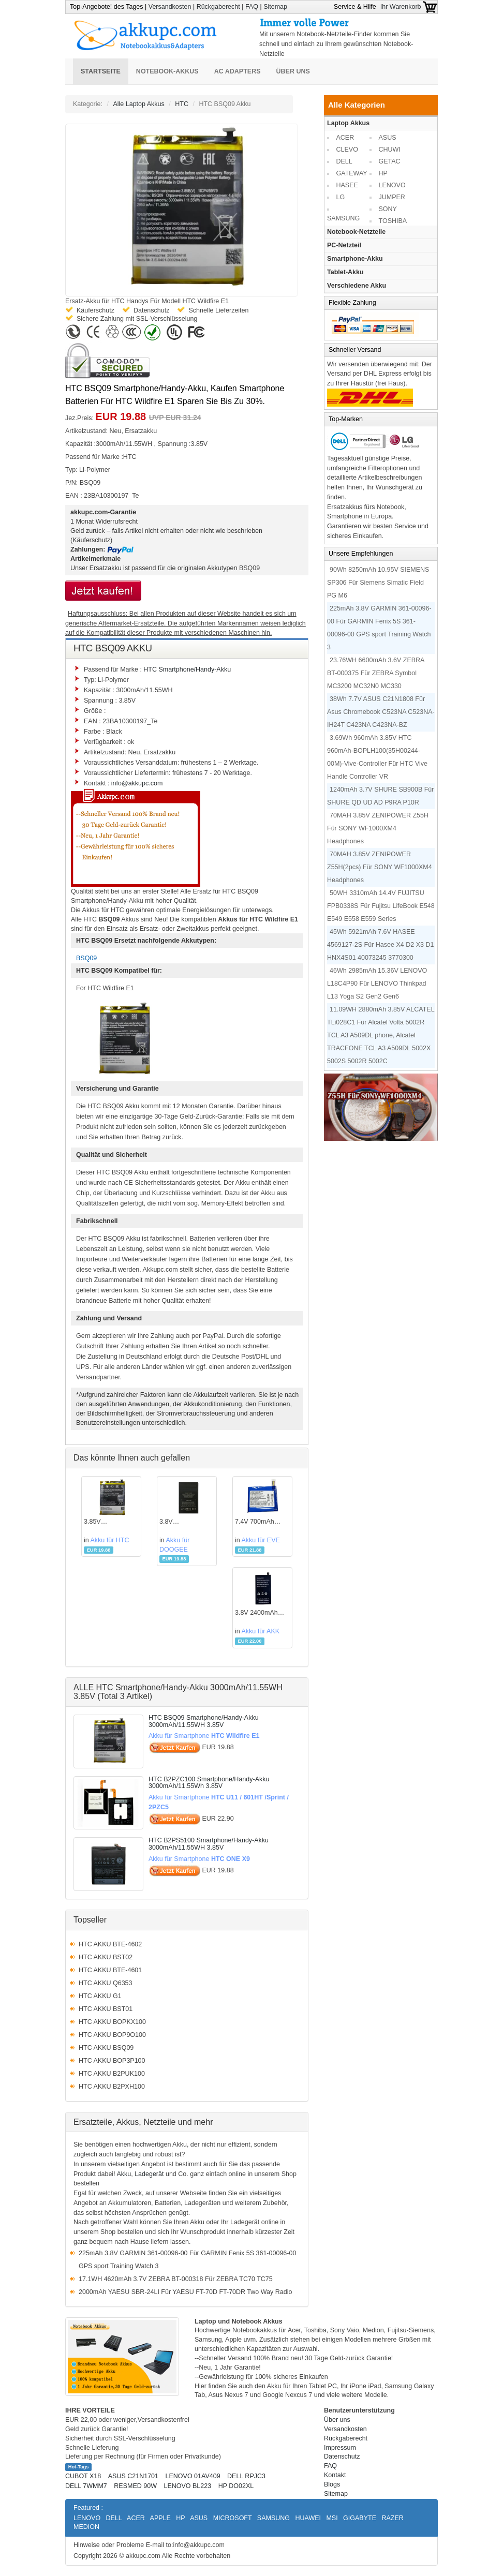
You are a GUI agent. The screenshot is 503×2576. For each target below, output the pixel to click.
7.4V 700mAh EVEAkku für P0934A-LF (254, 1522)
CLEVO (347, 149)
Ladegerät (149, 2174)
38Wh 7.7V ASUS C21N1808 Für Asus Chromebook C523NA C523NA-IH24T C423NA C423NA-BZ (381, 711)
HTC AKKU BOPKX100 (112, 2022)
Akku (123, 2174)
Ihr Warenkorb (408, 7)
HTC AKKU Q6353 (105, 1983)
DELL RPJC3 (246, 2476)
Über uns (293, 71)
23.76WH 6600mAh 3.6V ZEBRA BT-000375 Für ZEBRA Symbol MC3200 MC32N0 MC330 (375, 673)
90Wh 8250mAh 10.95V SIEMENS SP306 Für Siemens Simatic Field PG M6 (378, 582)
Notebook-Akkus (167, 71)
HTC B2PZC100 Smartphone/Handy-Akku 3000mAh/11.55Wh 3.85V (209, 1783)
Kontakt (335, 2475)
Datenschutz (342, 2456)
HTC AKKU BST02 (105, 1957)
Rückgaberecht (218, 6)
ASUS (387, 137)
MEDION (86, 2526)
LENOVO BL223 (187, 2486)
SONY (388, 209)
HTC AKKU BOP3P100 (112, 2060)
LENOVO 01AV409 (193, 2476)
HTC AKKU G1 (100, 1996)
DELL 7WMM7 (86, 2486)
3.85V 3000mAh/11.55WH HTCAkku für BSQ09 (111, 1522)
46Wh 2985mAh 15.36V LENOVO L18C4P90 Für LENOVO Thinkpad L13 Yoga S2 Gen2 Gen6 (377, 983)
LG (340, 197)
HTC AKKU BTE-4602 (110, 1944)
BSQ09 (249, 568)
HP (383, 173)
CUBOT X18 (83, 2476)
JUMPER (392, 197)
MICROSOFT (232, 2518)
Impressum (340, 2447)
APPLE (160, 2518)
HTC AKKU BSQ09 (106, 2047)
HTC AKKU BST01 (105, 2009)
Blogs (332, 2484)
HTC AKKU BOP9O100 (112, 2034)
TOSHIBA (393, 221)
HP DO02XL (236, 2486)
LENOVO (392, 185)
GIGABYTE (359, 2518)
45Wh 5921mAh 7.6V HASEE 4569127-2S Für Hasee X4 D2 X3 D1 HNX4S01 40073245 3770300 (380, 944)
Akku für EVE (260, 1540)
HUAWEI (308, 2518)
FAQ (251, 6)
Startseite (101, 71)
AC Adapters (237, 71)
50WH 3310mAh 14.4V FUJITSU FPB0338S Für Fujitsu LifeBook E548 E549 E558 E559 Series (381, 905)
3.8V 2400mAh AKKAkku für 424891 (256, 1613)
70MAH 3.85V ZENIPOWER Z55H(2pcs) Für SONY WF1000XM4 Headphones (379, 867)
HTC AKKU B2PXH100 (112, 2086)
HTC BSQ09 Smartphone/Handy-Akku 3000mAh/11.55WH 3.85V (204, 1721)
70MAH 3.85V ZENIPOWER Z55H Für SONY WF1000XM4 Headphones (377, 828)
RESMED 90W (135, 2486)
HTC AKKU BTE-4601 (110, 1970)
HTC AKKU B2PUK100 (112, 2073)
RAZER (392, 2518)
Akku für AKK (260, 1631)
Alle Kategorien (356, 104)
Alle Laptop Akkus (138, 104)
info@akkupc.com (137, 783)
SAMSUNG (343, 218)
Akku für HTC (110, 1540)
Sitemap (275, 6)
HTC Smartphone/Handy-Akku (187, 669)
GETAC (390, 161)
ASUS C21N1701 (133, 2476)
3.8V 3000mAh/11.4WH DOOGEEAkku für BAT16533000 (185, 1522)
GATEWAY (351, 173)
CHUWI (390, 149)
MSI (331, 2518)
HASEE (347, 185)
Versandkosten (170, 6)
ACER (345, 137)
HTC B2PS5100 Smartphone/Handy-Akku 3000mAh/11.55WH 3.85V (209, 1844)
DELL (344, 161)
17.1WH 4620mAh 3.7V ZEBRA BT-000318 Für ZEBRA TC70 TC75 (176, 2279)
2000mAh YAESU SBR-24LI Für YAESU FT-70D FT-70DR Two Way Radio (185, 2292)
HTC (181, 104)
